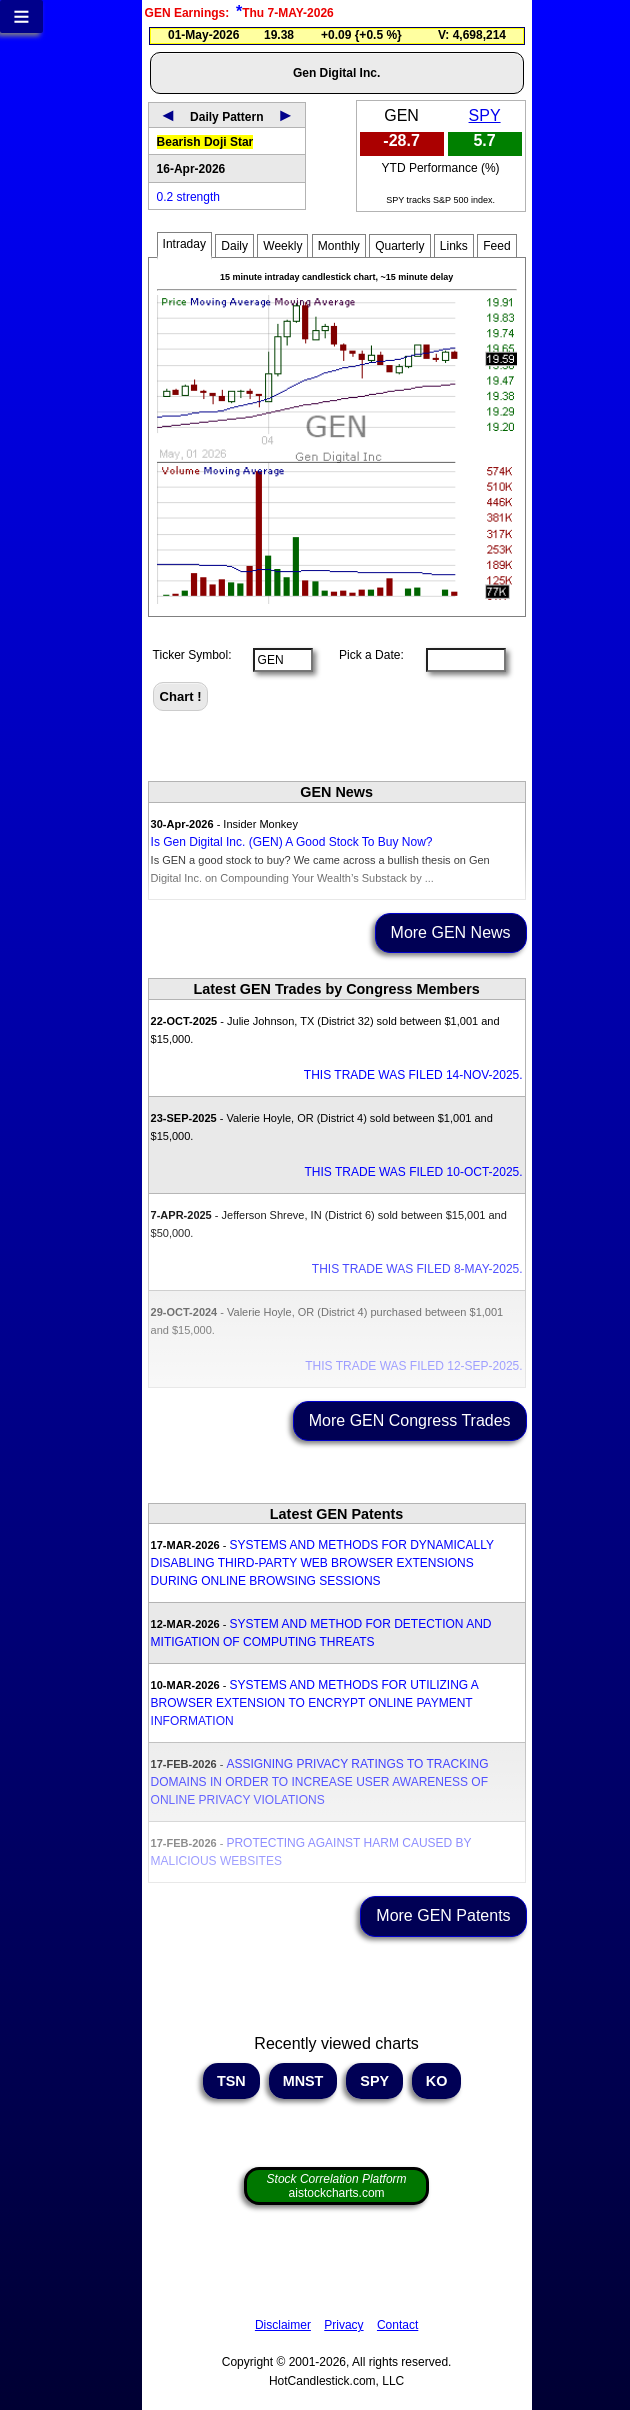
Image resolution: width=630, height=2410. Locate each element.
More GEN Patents (443, 1915)
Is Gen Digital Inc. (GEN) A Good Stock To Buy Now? (292, 842)
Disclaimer (283, 2325)
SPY (485, 115)
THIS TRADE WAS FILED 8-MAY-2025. (417, 1269)
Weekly (282, 246)
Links (454, 246)
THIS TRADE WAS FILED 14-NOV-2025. (413, 1075)
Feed (496, 246)
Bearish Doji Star (205, 142)
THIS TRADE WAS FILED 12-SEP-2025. (413, 1366)
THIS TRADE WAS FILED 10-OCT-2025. (414, 1172)
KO (437, 2081)
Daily (234, 246)
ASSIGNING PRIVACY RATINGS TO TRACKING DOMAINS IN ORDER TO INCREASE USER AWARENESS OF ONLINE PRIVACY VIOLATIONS (320, 1782)
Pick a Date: (365, 655)
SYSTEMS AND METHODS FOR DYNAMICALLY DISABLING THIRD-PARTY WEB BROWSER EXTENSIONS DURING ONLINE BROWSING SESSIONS (322, 1563)
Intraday (184, 244)
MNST (303, 2081)
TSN (231, 2081)
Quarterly (399, 246)
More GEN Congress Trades (410, 1420)
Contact (397, 2325)
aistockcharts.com (337, 2186)
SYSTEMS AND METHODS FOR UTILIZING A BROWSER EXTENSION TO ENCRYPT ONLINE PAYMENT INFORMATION (315, 1703)
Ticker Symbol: (192, 655)
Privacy (343, 2325)
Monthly (339, 246)
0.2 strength (188, 197)
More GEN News (451, 932)
